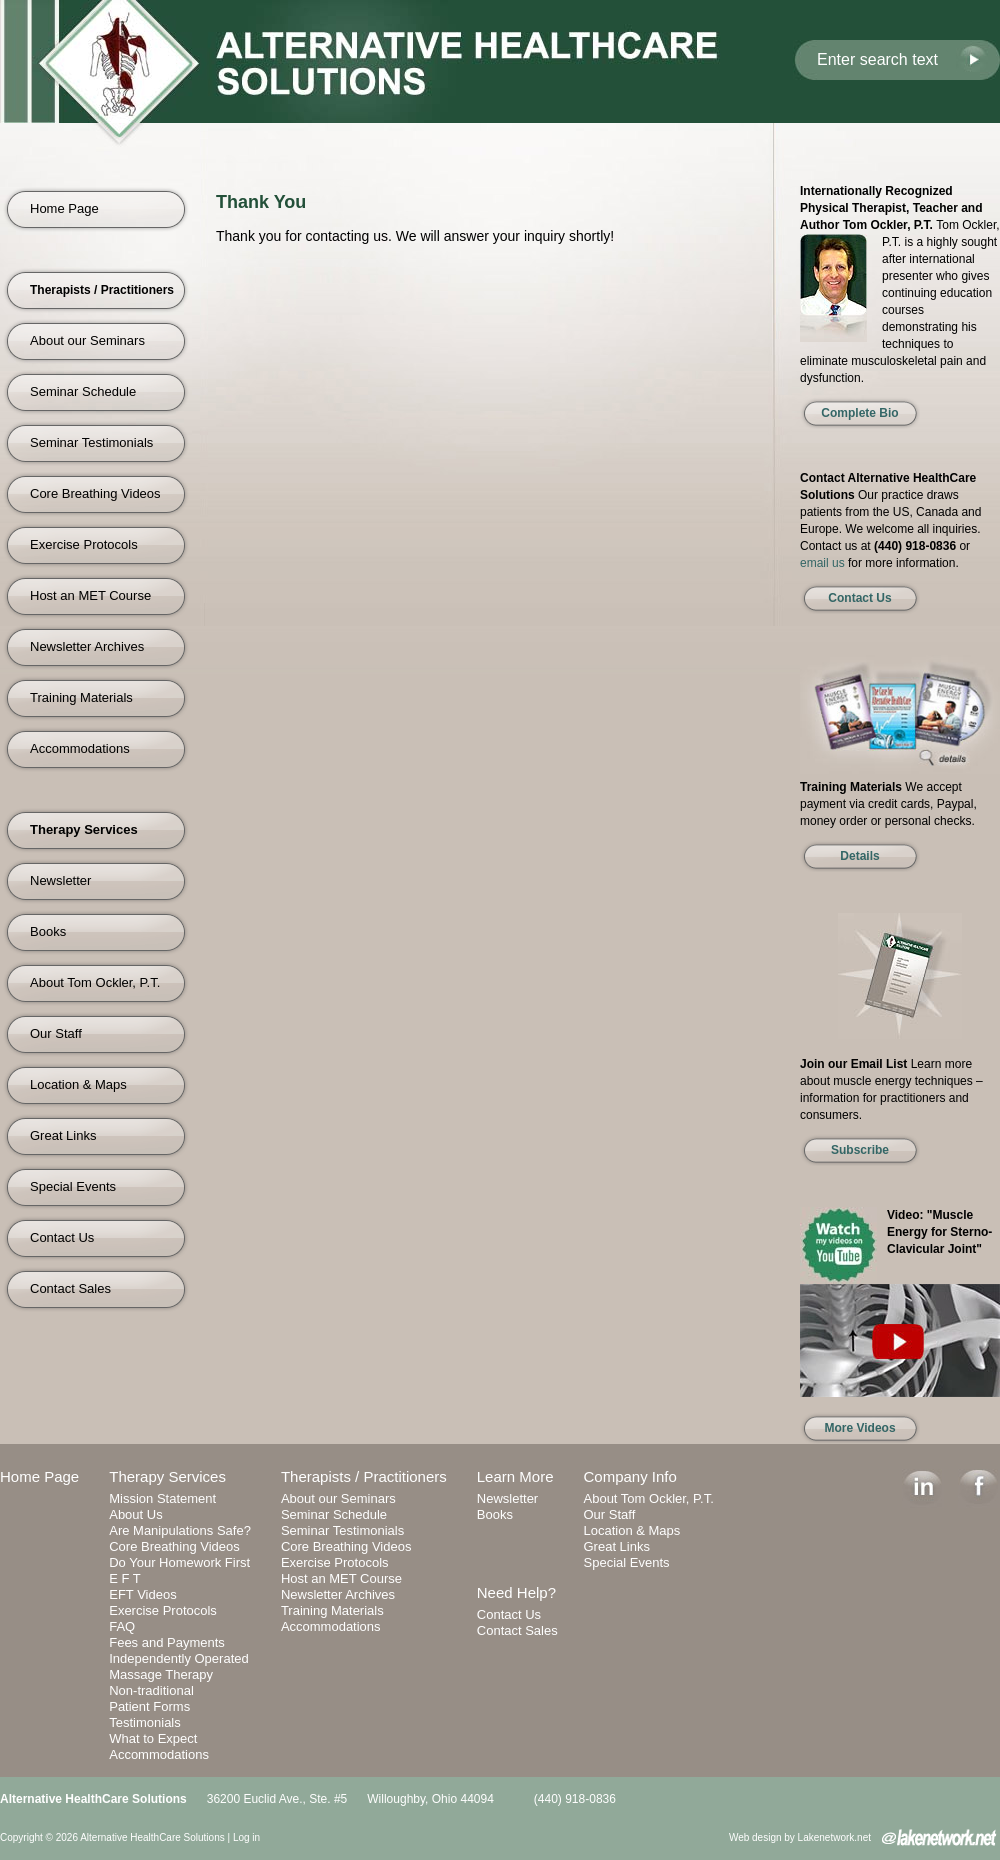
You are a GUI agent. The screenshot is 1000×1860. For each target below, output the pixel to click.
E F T (125, 1578)
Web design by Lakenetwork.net (800, 1837)
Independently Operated (179, 1658)
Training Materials (81, 697)
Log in (246, 1837)
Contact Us (62, 1237)
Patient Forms (149, 1706)
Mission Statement (162, 1498)
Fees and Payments (167, 1642)
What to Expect (153, 1738)
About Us (135, 1514)
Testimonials (145, 1722)
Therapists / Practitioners (364, 1476)
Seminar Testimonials (91, 442)
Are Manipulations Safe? (180, 1530)
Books (48, 931)
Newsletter (60, 880)
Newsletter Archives (87, 646)
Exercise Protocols (84, 544)
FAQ (122, 1626)
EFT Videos (142, 1594)
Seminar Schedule (83, 391)
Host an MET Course (90, 595)
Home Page (64, 208)
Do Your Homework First (179, 1562)
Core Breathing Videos (95, 493)
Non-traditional (151, 1690)
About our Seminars (87, 340)
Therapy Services (167, 1476)
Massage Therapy (161, 1674)
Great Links (63, 1135)
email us (822, 563)
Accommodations (80, 748)
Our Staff (56, 1033)
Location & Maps (78, 1084)
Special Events (73, 1186)
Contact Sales (70, 1288)
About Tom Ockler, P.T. (95, 982)
